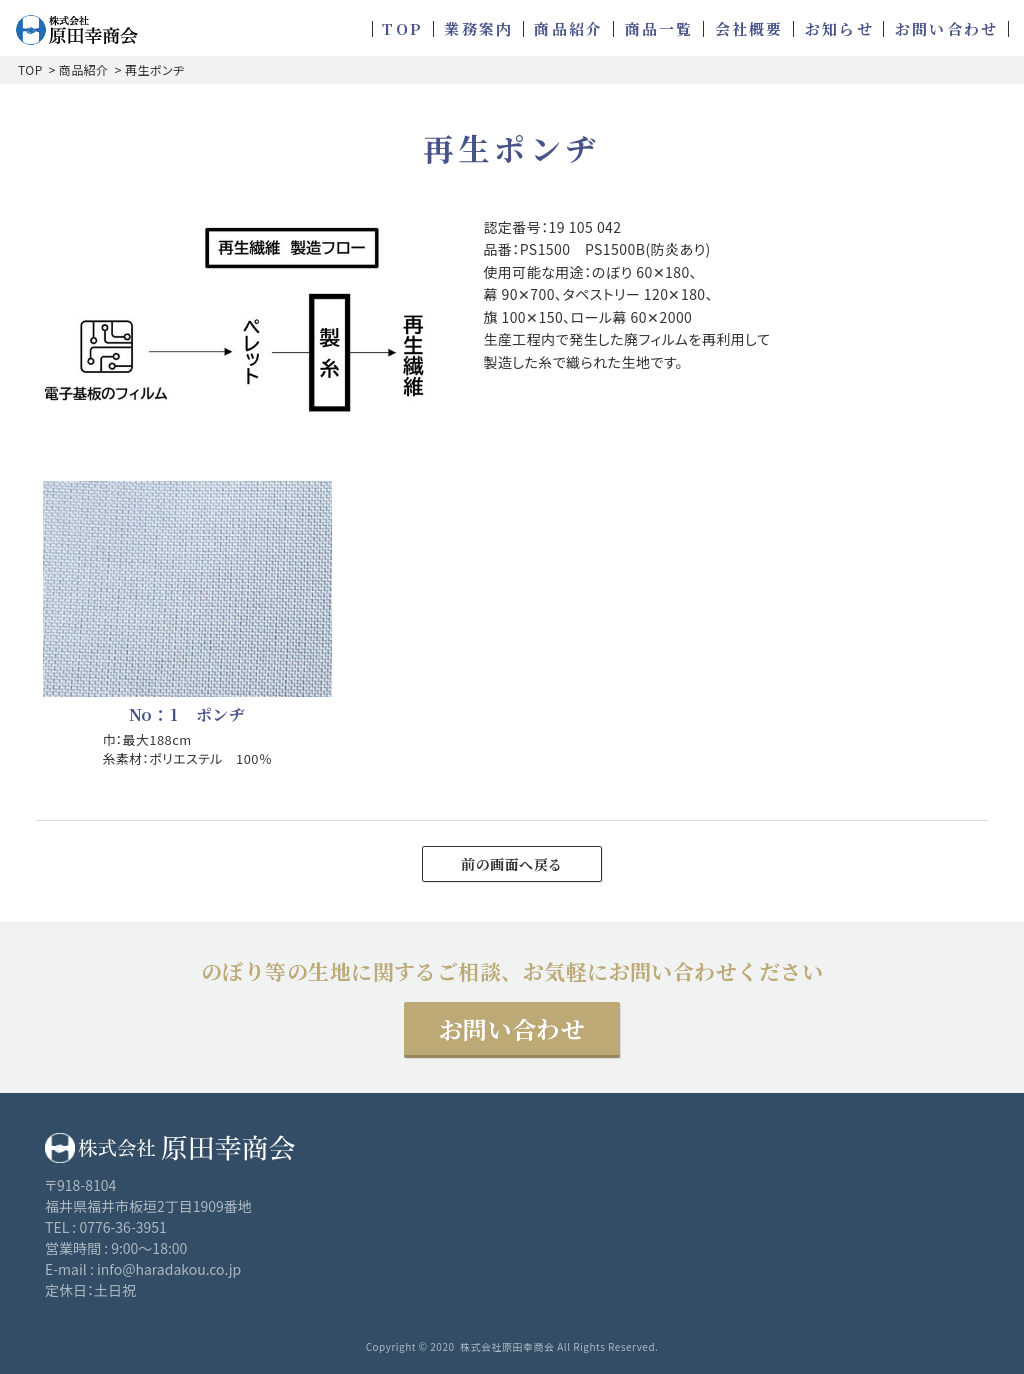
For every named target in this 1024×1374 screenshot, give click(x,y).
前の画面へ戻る (511, 864)
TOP (30, 69)
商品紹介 (84, 69)
